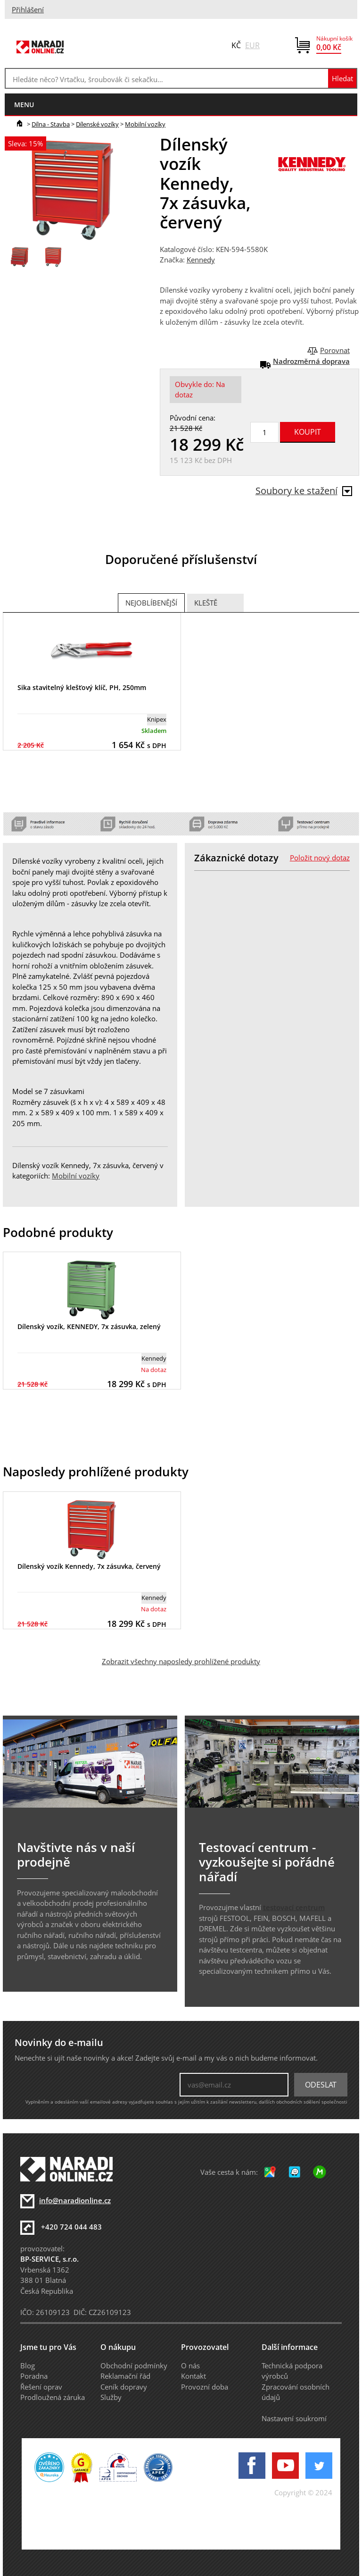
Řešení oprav (41, 2386)
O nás (190, 2365)
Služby (111, 2397)
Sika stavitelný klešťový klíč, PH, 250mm (81, 687)
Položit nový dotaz (320, 857)
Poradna (34, 2376)
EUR (252, 45)
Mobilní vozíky (145, 124)
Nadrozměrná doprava (311, 361)
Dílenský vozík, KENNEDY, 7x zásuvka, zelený (89, 1326)
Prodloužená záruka (52, 2397)
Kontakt (193, 2376)
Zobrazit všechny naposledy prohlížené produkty (181, 1661)
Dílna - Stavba (51, 124)
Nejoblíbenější (151, 602)
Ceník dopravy (123, 2386)
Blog (27, 2365)
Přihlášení (28, 9)
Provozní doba (204, 2386)
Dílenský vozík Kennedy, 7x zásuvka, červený (89, 1566)
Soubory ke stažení (303, 490)
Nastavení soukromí (294, 2418)
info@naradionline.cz (75, 2200)
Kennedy (201, 259)
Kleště (205, 602)
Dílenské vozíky (97, 124)
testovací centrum (294, 1907)
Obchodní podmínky (133, 2365)
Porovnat (335, 350)
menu (24, 104)
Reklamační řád (125, 2376)
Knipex (156, 719)
